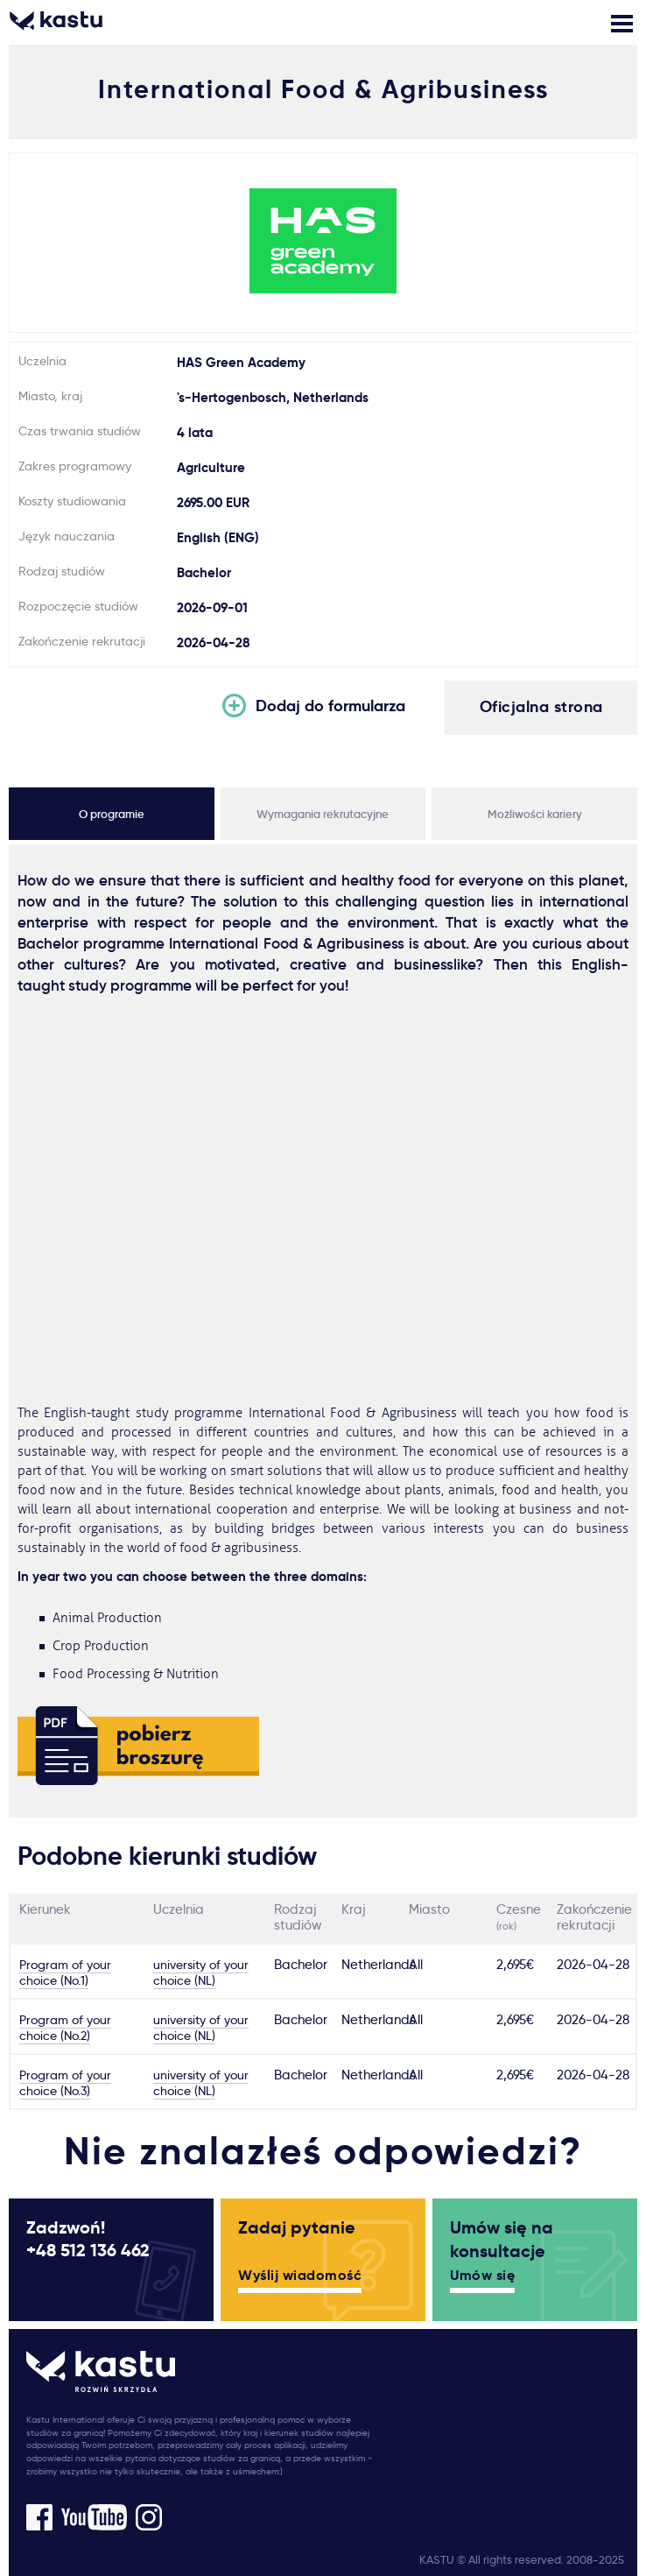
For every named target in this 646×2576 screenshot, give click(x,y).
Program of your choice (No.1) (65, 1972)
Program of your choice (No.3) (65, 2083)
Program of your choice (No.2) (65, 2027)
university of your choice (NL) (201, 1972)
